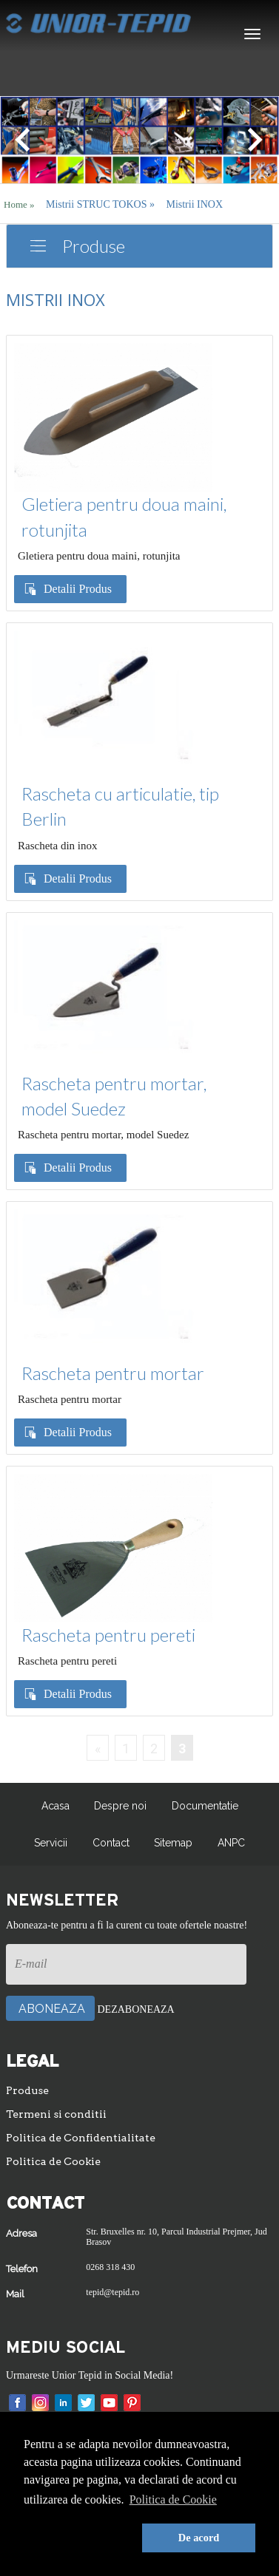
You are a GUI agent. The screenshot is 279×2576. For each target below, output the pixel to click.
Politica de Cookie (53, 2161)
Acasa (55, 1806)
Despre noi (120, 1806)
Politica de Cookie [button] (173, 2499)
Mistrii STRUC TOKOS (100, 204)
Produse (93, 245)
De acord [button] (199, 2537)
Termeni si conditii (56, 2114)
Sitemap (173, 1843)
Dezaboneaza (136, 2009)
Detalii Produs (78, 588)
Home (19, 204)
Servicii (50, 1843)
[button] (80, 2538)
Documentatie (205, 1806)
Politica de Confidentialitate (80, 2138)
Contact (111, 1843)
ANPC (231, 1843)
